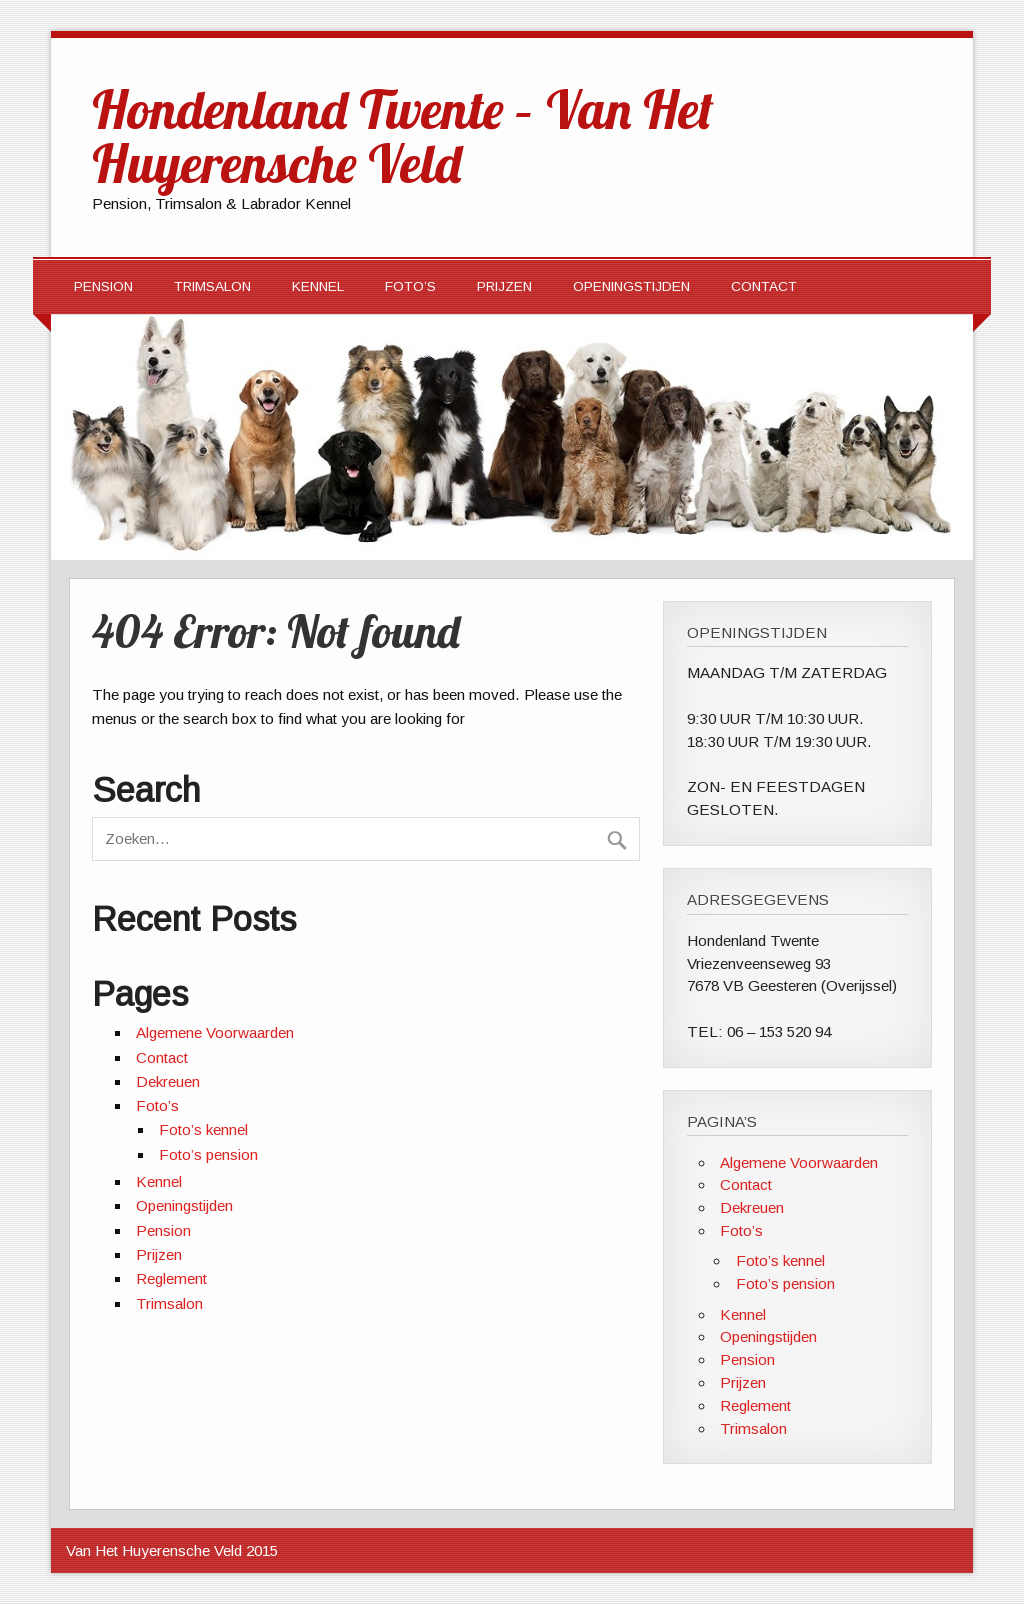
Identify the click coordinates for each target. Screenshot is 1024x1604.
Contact (764, 286)
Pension (103, 286)
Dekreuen (168, 1081)
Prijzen (504, 286)
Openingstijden (631, 286)
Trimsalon (212, 286)
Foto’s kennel (203, 1129)
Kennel (318, 286)
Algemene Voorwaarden (215, 1032)
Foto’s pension (208, 1154)
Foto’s (410, 286)
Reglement (171, 1278)
